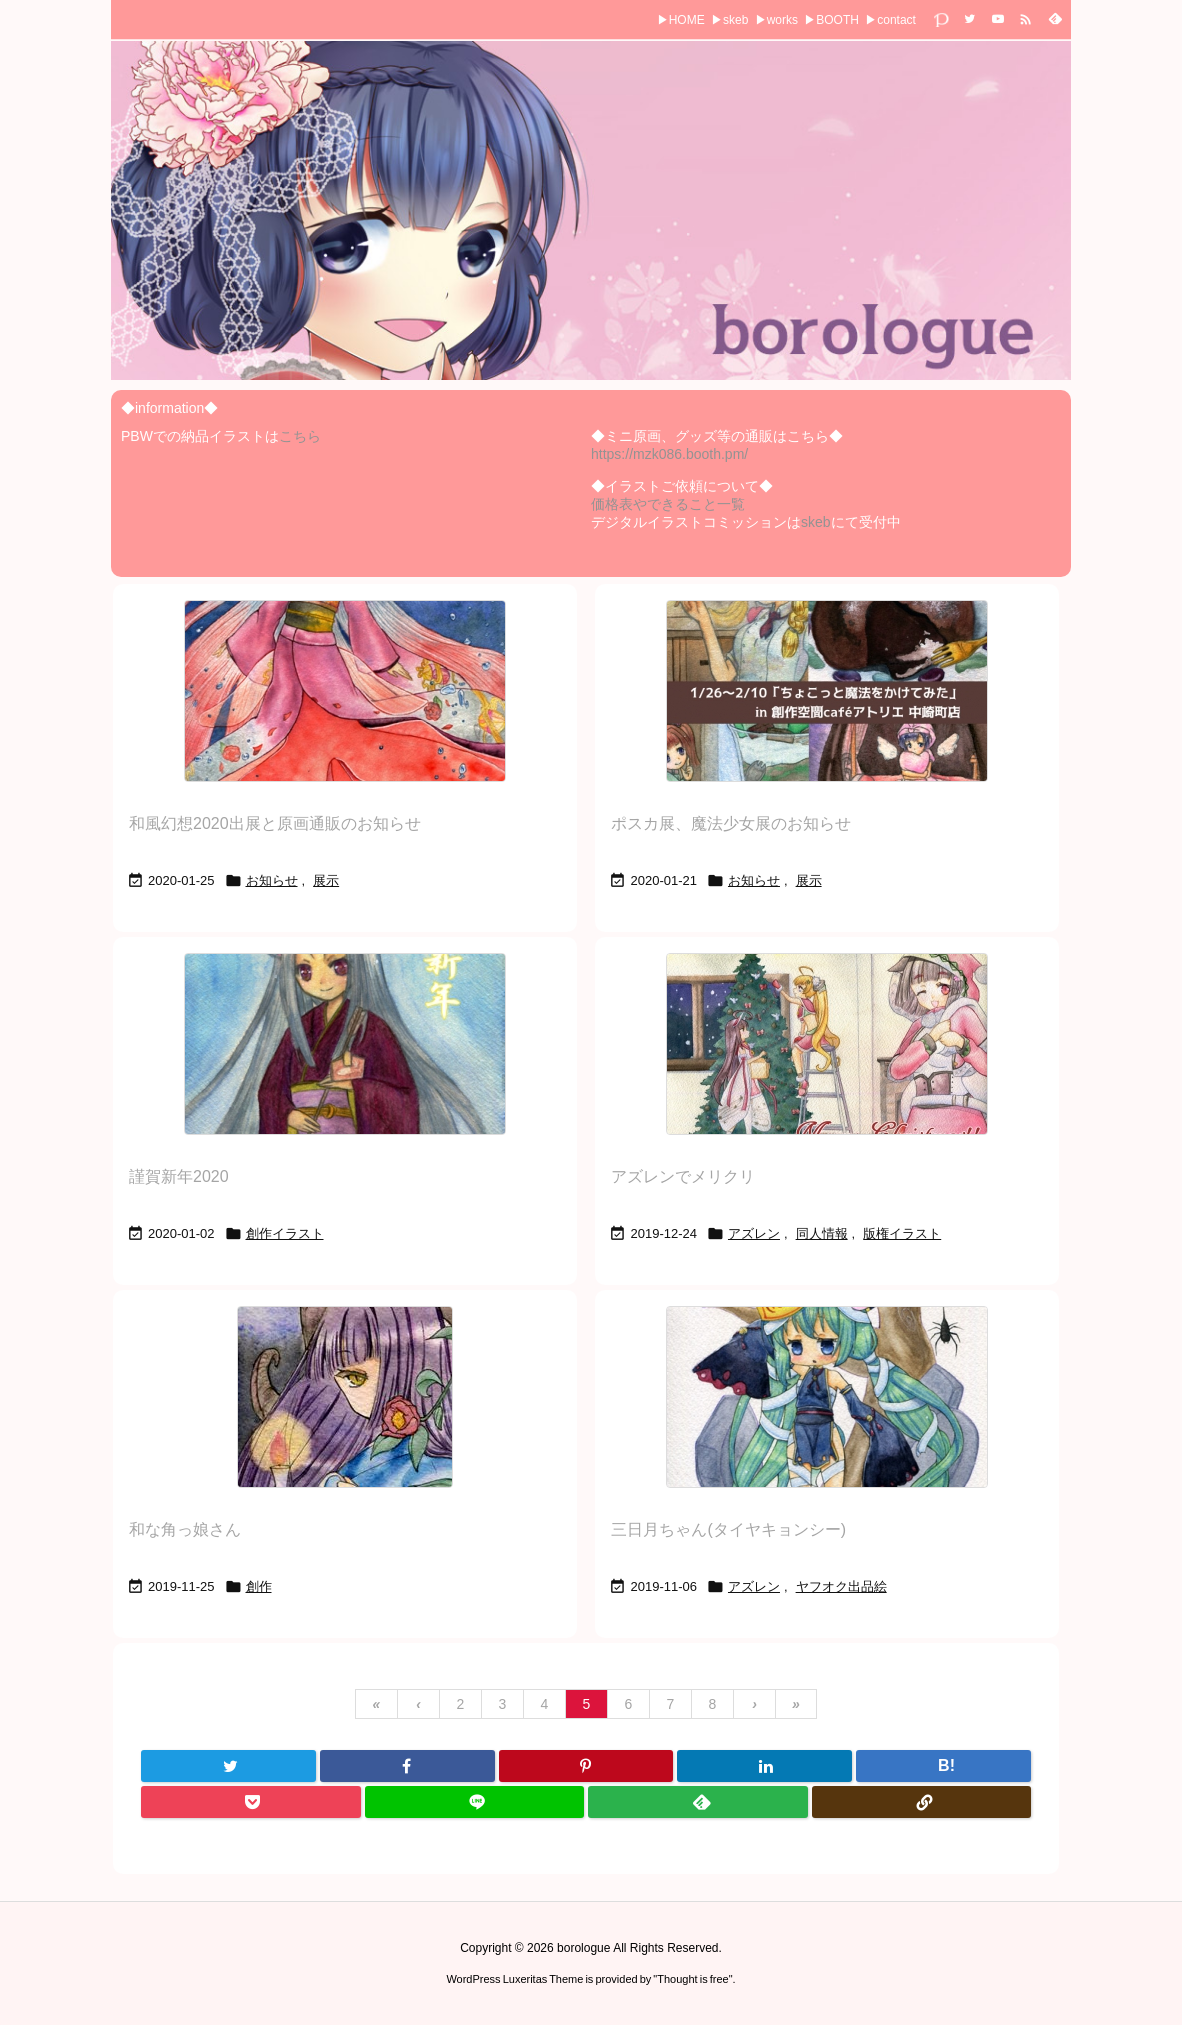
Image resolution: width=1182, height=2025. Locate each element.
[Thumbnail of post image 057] (345, 1044)
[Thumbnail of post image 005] (345, 1397)
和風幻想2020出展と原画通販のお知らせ (275, 823)
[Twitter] (228, 1766)
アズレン (754, 1233)
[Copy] (922, 1802)
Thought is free (692, 1979)
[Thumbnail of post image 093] (827, 691)
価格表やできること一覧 (668, 504)
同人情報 (822, 1233)
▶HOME (681, 20)
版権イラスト (902, 1233)
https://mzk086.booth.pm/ (669, 454)
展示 (326, 880)
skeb (816, 522)
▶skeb (729, 20)
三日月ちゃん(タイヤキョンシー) (728, 1529)
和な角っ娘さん (185, 1529)
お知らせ (272, 880)
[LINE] (475, 1802)
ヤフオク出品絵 (841, 1586)
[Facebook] (407, 1766)
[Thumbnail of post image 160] (345, 691)
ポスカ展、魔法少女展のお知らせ (731, 823)
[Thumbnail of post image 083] (827, 1397)
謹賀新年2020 (179, 1176)
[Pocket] (251, 1802)
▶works (776, 20)
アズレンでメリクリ (683, 1176)
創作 (259, 1586)
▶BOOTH (831, 20)
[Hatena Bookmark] (943, 1766)
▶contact (890, 20)
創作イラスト (285, 1233)
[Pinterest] (586, 1766)
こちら (300, 436)
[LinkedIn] (764, 1766)
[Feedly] (698, 1802)
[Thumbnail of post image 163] (827, 1044)
